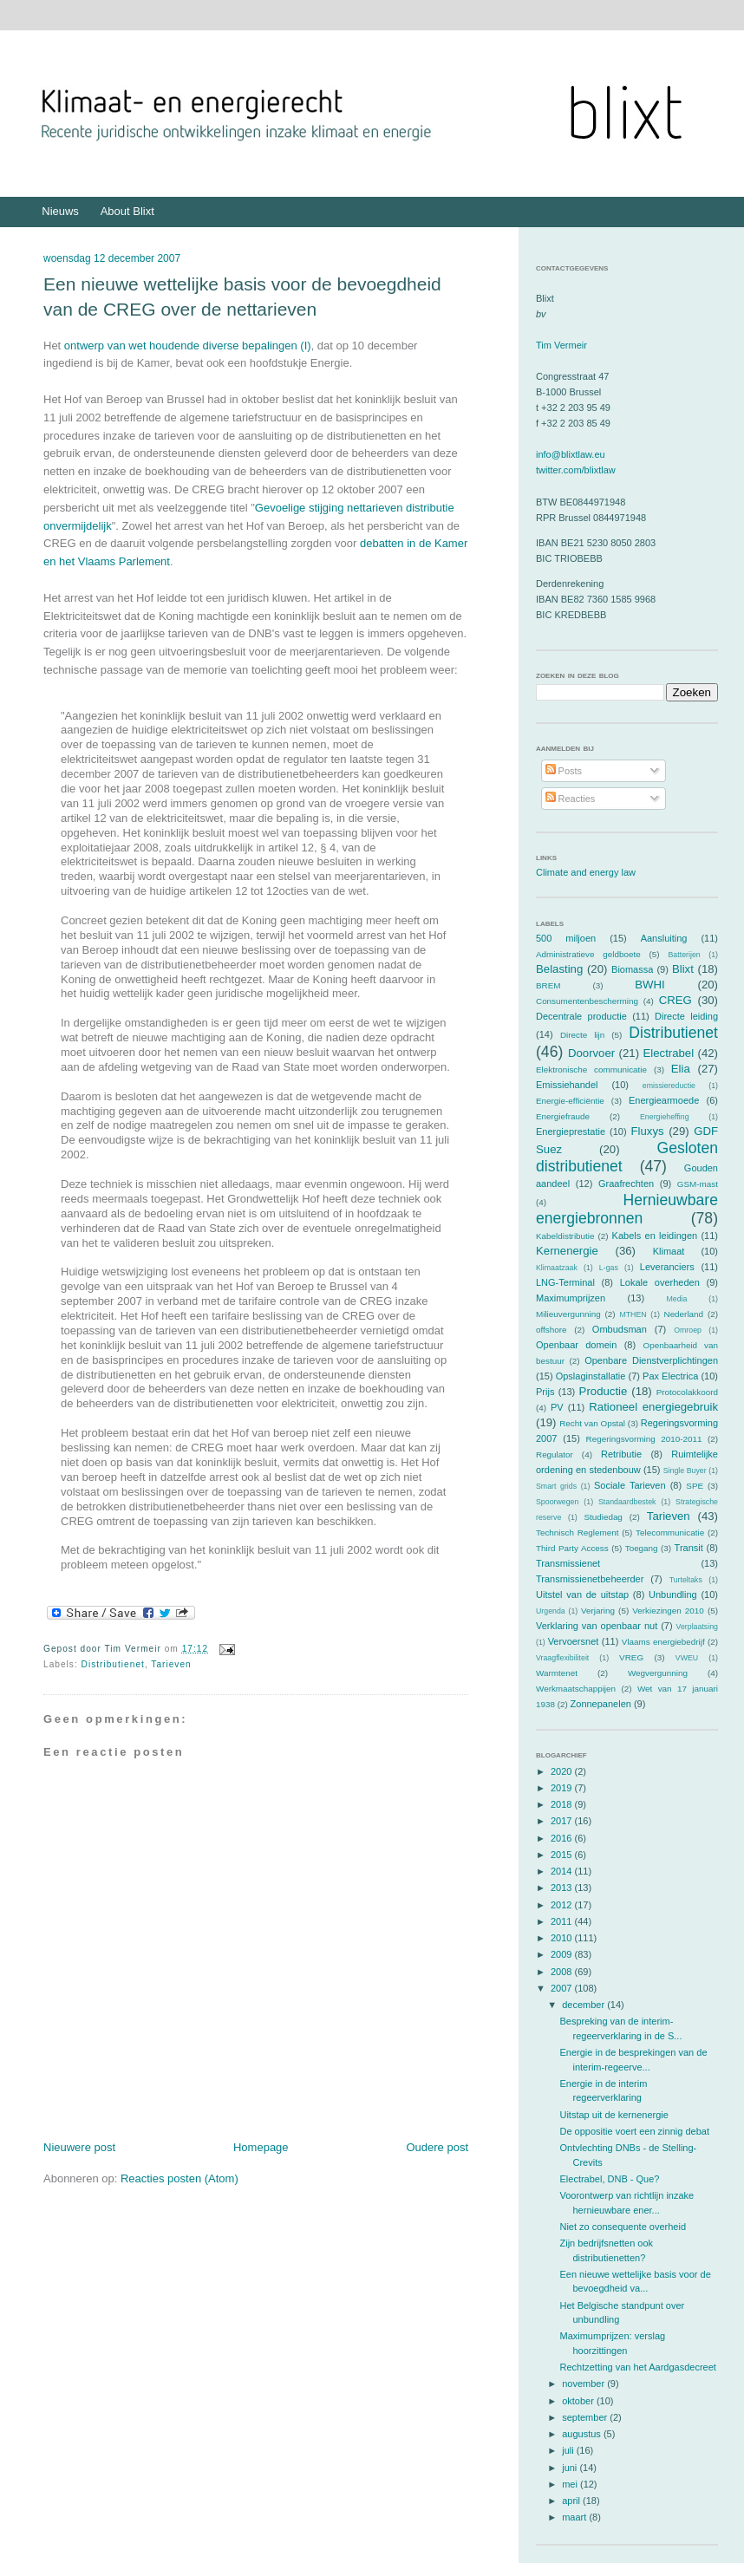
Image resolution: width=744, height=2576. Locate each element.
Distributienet (113, 1664)
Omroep (688, 1330)
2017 (563, 1821)
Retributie (621, 1454)
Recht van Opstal (592, 1423)
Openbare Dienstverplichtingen (651, 1360)
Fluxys (647, 1131)
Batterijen (685, 954)
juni (570, 2467)
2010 (563, 1938)
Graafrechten (626, 1183)
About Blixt (127, 211)
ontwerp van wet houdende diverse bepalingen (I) (187, 345)
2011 (563, 1921)
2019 (563, 1788)
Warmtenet (557, 1673)
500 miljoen (566, 938)
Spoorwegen (557, 1501)
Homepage (261, 2147)
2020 (563, 1771)
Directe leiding (686, 1016)
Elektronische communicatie (591, 1069)
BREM (548, 985)
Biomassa (632, 969)
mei (571, 2484)
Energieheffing (664, 1116)
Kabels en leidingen (655, 1235)
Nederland (684, 1314)
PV (557, 1407)
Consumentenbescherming (587, 1001)
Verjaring (598, 1610)
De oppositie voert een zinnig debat (633, 2131)
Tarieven (171, 1664)
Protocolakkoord (687, 1392)
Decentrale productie (581, 1016)
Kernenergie (567, 1250)
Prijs (545, 1391)
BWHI (649, 984)
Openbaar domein (576, 1345)
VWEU (686, 1657)
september (586, 2417)
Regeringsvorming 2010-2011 (644, 1439)
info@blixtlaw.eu (570, 454)
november (584, 2383)
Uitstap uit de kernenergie (613, 2115)
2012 (563, 1905)
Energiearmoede (664, 1100)
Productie (603, 1391)
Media (676, 1299)
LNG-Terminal (565, 1282)
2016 (563, 1838)
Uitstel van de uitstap (582, 1594)
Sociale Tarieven (630, 1485)
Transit (689, 1547)
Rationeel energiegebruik (653, 1406)
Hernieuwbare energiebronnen (627, 1209)
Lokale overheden (660, 1282)
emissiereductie (669, 1085)
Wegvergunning (658, 1673)
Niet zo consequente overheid (622, 2226)
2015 (563, 1854)
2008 (563, 1971)
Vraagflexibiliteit (562, 1657)
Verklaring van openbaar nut (596, 1626)
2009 (563, 1954)
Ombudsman (619, 1329)
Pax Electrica (670, 1376)
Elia (680, 1068)
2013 (563, 1887)
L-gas (608, 1267)
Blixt (683, 968)
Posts (564, 771)
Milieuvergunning (568, 1314)
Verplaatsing (697, 1626)
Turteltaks (685, 1579)
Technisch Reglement (577, 1532)
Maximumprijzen (570, 1298)
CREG (675, 1000)
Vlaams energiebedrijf (663, 1642)
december (584, 2004)
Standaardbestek (627, 1501)
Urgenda (550, 1611)
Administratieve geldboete (588, 954)
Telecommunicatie (670, 1532)
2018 (563, 1804)
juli (569, 2450)
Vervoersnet (573, 1641)
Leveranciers (667, 1267)
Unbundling (673, 1594)
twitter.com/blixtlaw (576, 470)
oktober (579, 2401)
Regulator (554, 1454)
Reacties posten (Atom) (179, 2178)
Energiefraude (563, 1116)
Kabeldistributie (565, 1236)
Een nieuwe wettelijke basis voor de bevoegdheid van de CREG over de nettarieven (242, 296)
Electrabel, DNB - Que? (609, 2179)
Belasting (559, 968)
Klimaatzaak (557, 1267)
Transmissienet (568, 1563)
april (572, 2500)
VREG (631, 1657)
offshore (551, 1329)
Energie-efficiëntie (570, 1100)
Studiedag (603, 1517)
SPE (694, 1485)
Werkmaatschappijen (576, 1688)
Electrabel (668, 1053)
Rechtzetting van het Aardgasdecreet (637, 2367)
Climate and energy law (586, 872)
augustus (583, 2434)
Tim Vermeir (561, 345)
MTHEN (632, 1314)
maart (575, 2517)
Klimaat (669, 1251)
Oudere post (437, 2147)
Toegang (641, 1548)
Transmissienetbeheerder (589, 1579)
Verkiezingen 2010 (668, 1610)
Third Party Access (572, 1548)
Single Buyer (685, 1470)
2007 (563, 1988)
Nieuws (60, 211)
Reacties (570, 798)
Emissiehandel (567, 1084)
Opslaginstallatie (591, 1376)
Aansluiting (664, 938)
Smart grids (556, 1486)
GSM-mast (697, 1184)
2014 (563, 1871)
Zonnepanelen (601, 1704)
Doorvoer (591, 1053)
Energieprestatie (570, 1131)
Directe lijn (582, 1035)
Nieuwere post (79, 2147)
